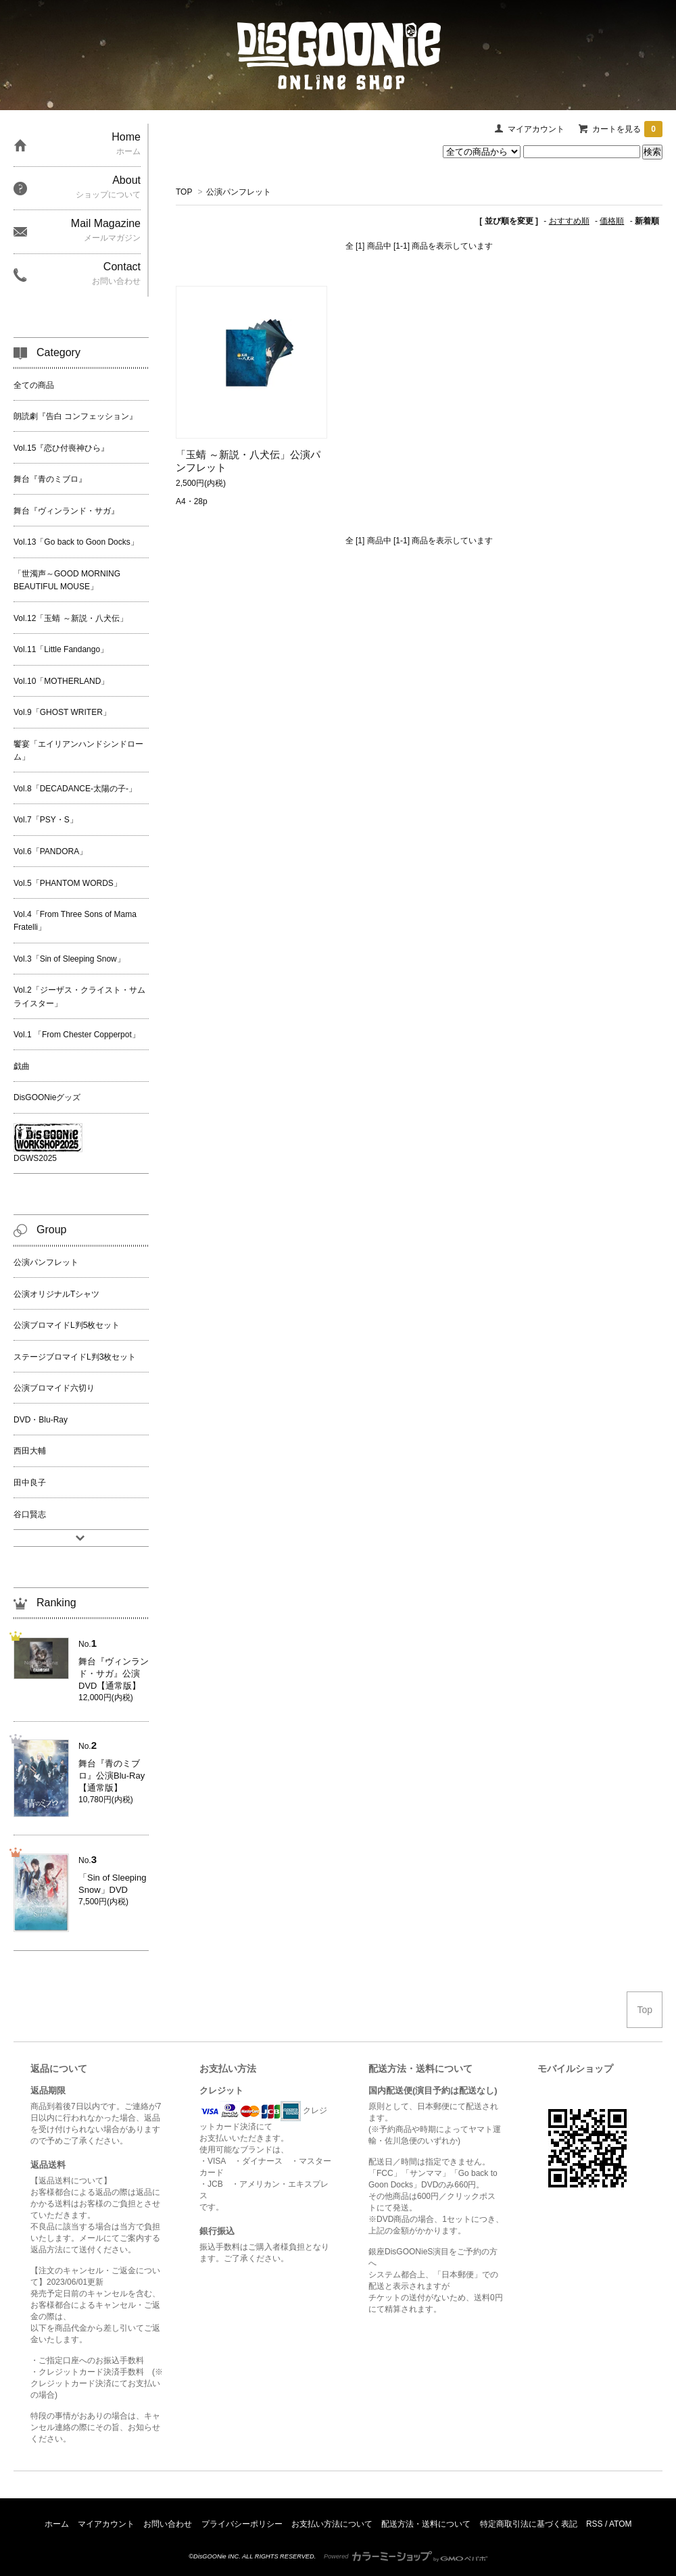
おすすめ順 (569, 221)
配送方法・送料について (425, 2524)
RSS (594, 2524)
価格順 (612, 221)
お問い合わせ (167, 2524)
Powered (405, 2556)
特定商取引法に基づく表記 (528, 2524)
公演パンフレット (238, 192)
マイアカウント (536, 129)
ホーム (57, 2524)
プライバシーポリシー (242, 2524)
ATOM (620, 2524)
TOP (184, 192)
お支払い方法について (331, 2524)
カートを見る (627, 129)
